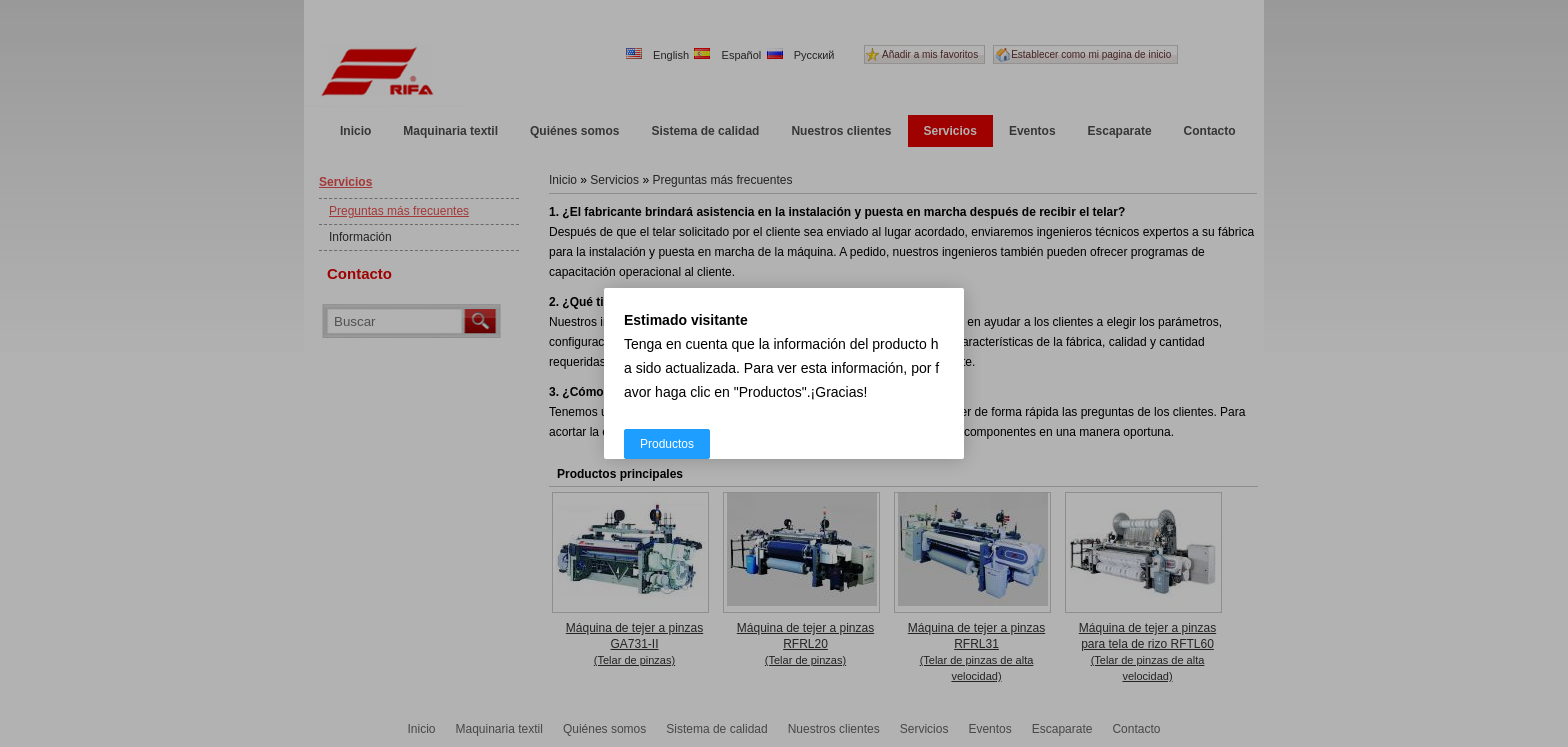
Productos (667, 444)
